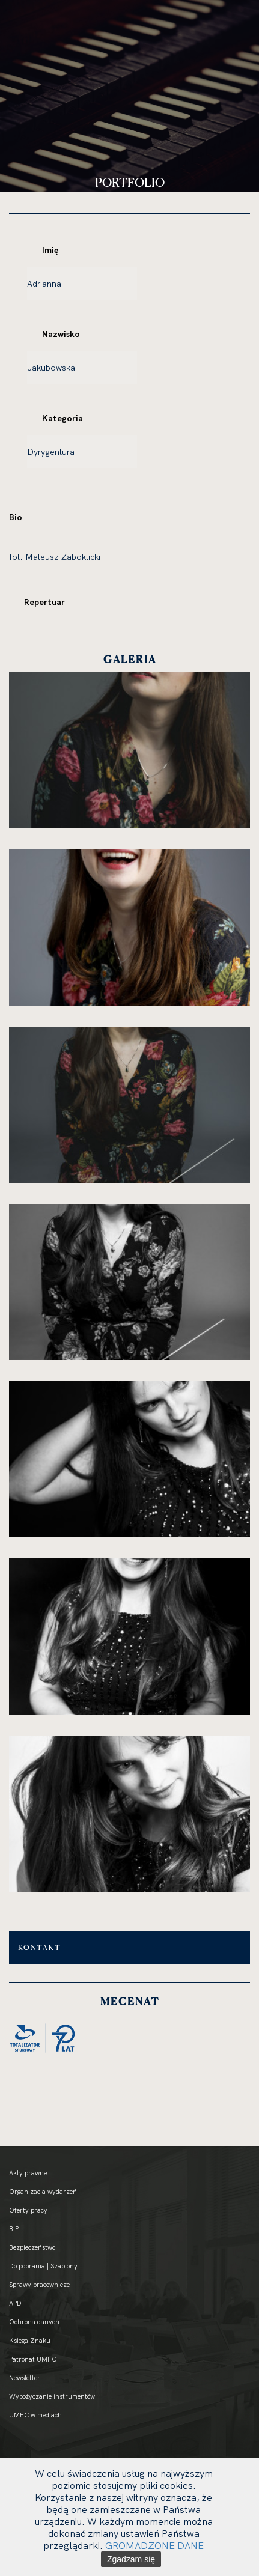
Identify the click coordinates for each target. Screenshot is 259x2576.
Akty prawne (28, 2173)
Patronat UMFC (32, 2359)
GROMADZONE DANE (154, 2545)
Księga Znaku (29, 2340)
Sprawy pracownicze (39, 2284)
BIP (14, 2229)
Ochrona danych (34, 2322)
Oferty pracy (28, 2210)
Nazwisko (61, 334)
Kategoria (62, 418)
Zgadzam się (131, 2559)
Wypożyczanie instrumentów (52, 2396)
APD (15, 2303)
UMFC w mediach (35, 2415)
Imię (50, 250)
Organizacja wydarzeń (43, 2191)
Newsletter (24, 2378)
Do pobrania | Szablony (43, 2266)
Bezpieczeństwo (32, 2247)
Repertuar (44, 602)
